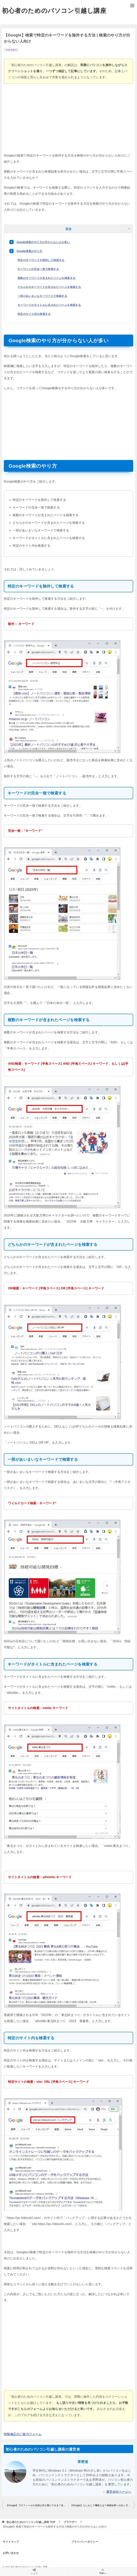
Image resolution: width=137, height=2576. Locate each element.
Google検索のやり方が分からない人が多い (43, 242)
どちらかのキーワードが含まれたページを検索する (49, 286)
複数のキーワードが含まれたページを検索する (46, 277)
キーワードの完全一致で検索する (38, 268)
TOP (30, 2522)
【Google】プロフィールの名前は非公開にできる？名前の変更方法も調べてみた (37, 2505)
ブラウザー (11, 50)
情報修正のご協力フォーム (23, 2434)
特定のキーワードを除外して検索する (41, 259)
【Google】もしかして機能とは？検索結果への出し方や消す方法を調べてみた (102, 2505)
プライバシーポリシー (84, 2541)
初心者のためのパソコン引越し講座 (54, 10)
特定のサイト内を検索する (34, 313)
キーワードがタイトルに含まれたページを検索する (49, 304)
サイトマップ (11, 2541)
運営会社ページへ (118, 2491)
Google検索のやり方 (29, 251)
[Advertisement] (68, 120)
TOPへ (102, 2571)
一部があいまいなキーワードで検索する (42, 295)
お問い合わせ (11, 2552)
